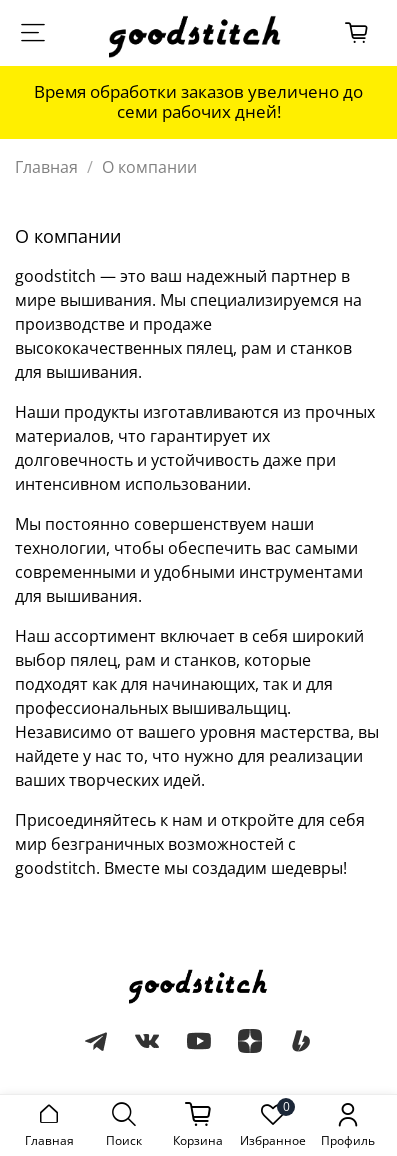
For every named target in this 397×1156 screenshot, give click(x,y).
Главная (46, 167)
